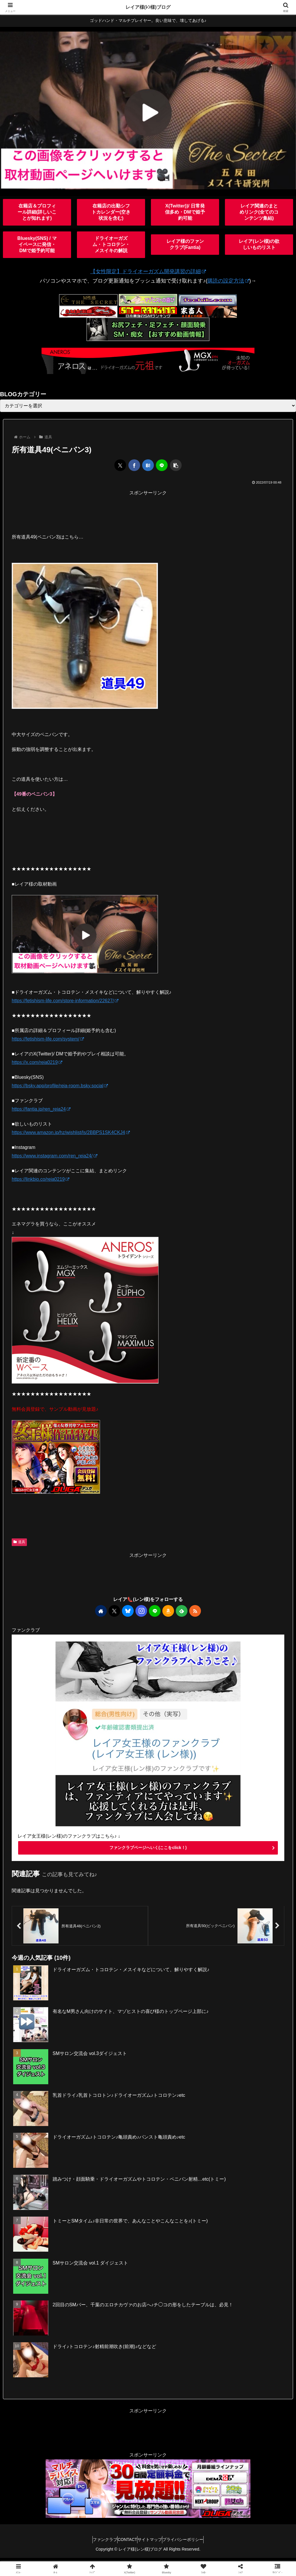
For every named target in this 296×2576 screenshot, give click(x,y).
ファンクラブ (96, 2543)
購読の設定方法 (228, 281)
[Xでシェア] (120, 465)
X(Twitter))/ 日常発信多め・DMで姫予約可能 (185, 212)
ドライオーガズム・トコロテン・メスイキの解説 (111, 244)
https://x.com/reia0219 (37, 1062)
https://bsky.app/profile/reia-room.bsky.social (60, 1085)
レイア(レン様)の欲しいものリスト (259, 244)
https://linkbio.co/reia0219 (40, 1179)
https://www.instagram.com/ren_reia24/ (54, 1155)
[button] (176, 465)
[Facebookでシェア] (134, 465)
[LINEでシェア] (162, 465)
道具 (19, 1542)
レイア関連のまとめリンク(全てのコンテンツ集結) (259, 212)
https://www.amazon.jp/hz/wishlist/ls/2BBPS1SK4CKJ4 (71, 1132)
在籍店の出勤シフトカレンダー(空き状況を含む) (111, 212)
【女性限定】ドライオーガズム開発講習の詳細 (148, 271)
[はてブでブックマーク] (148, 465)
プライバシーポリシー (191, 2543)
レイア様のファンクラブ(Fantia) (185, 244)
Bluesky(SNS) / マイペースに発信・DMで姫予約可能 (36, 244)
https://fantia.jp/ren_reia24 (41, 1109)
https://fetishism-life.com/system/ (48, 1038)
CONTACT (124, 2543)
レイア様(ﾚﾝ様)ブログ (148, 7)
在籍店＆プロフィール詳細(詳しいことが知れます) (37, 212)
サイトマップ (152, 2543)
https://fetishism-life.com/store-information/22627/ (65, 1000)
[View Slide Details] (148, 110)
